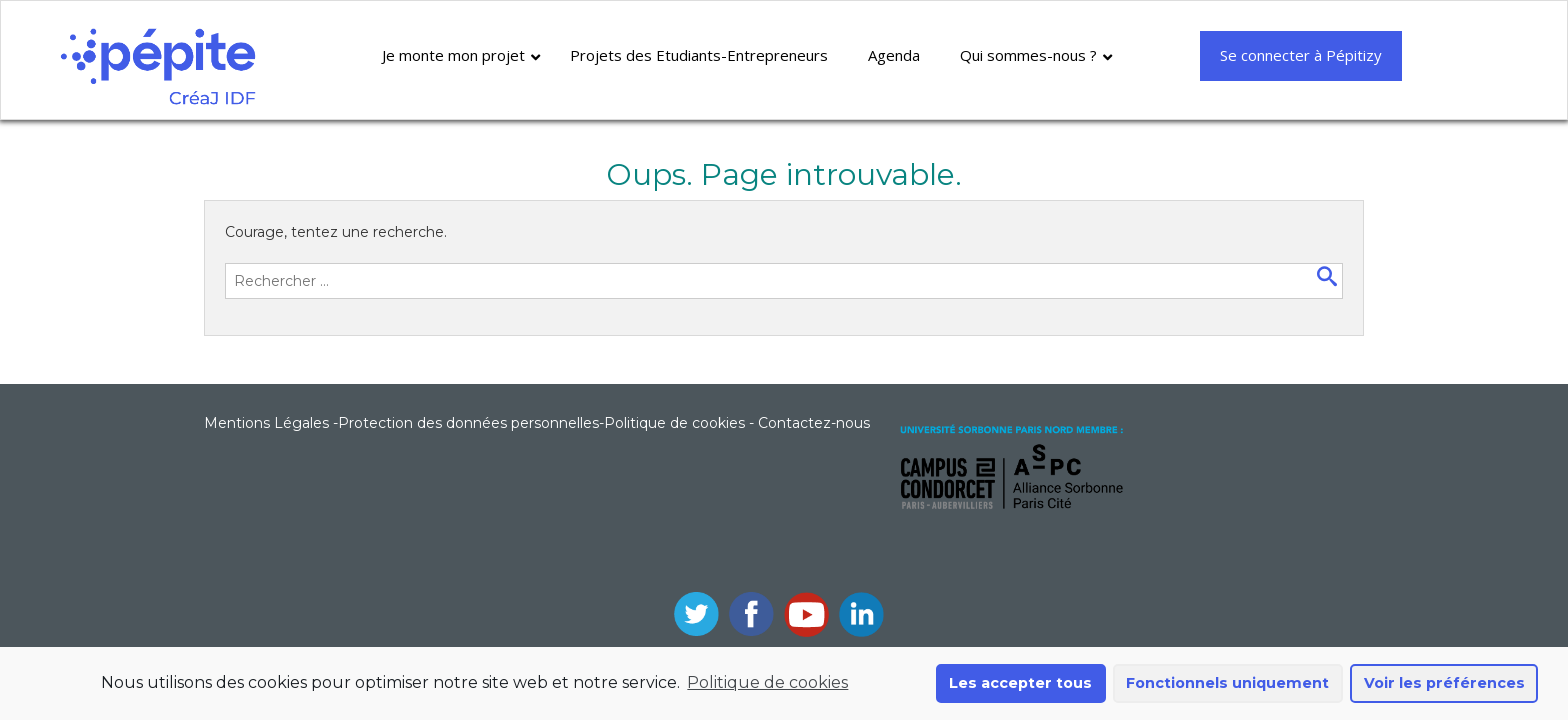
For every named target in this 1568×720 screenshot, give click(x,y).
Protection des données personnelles (468, 423)
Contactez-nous (814, 423)
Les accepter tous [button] (1020, 683)
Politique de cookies (767, 682)
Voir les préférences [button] (1444, 683)
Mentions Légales (266, 423)
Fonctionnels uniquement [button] (1227, 683)
